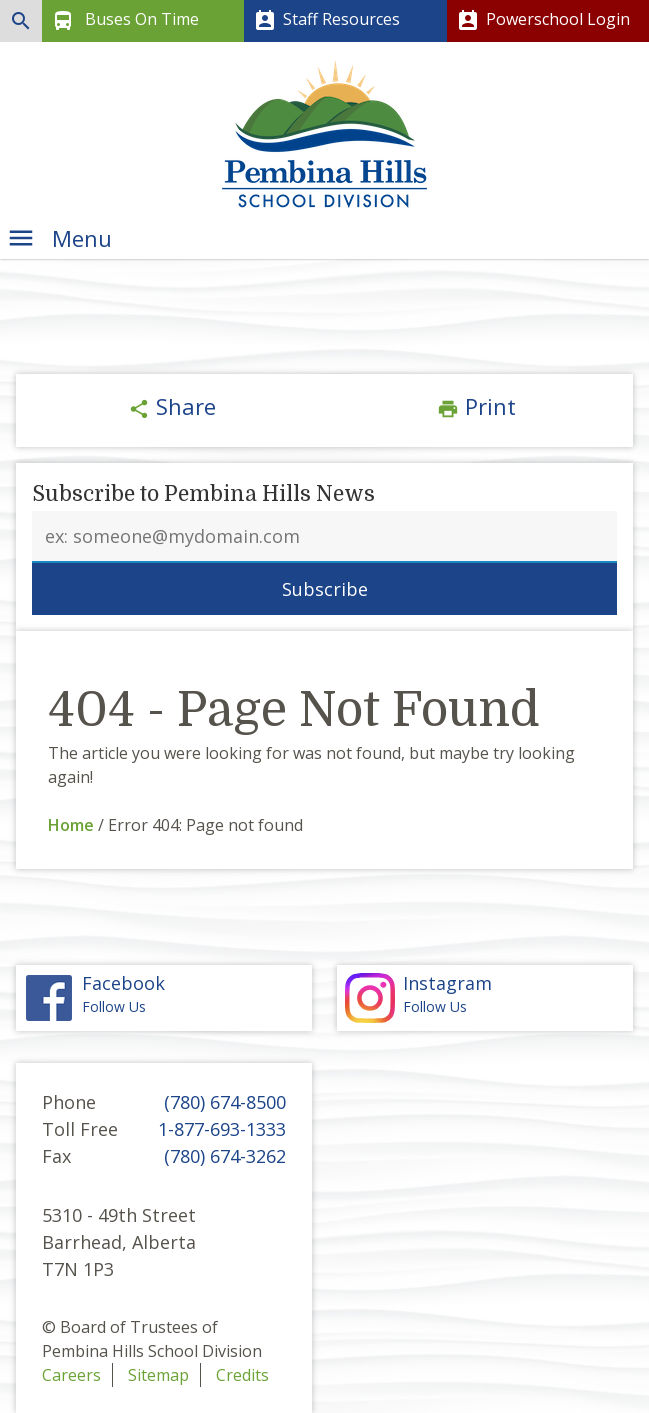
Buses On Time (123, 21)
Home (71, 825)
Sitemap (158, 1375)
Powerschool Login (541, 21)
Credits (242, 1375)
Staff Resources (325, 21)
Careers (71, 1375)
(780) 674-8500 (225, 1102)
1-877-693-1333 (222, 1129)
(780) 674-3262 (225, 1156)
